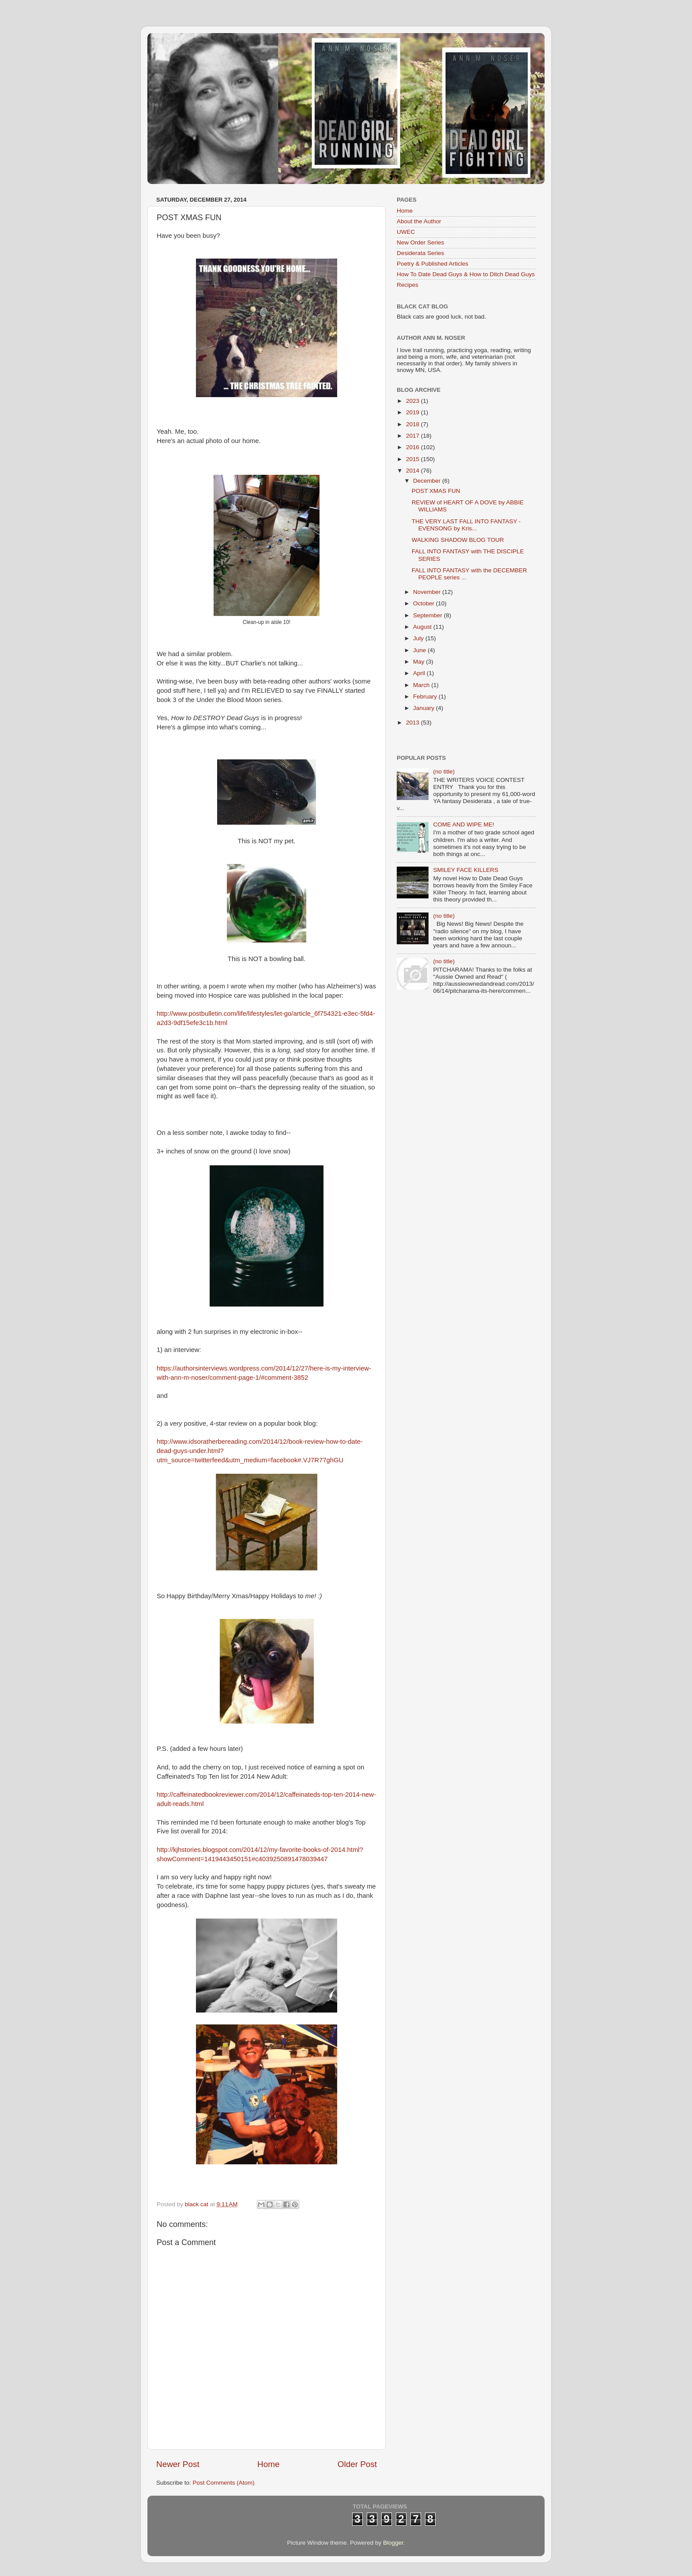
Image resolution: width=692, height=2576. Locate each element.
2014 (413, 470)
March (422, 685)
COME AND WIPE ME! (463, 824)
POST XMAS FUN (436, 491)
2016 (413, 447)
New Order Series (420, 242)
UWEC (406, 232)
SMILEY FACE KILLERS (465, 870)
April (420, 673)
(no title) (444, 771)
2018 (413, 424)
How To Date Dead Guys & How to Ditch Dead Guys (466, 274)
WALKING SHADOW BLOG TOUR (458, 540)
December (427, 480)
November (427, 592)
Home (268, 2464)
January (424, 708)
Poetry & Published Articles (432, 263)
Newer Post (177, 2464)
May (419, 661)
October (424, 603)
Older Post (357, 2464)
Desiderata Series (420, 253)
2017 (413, 435)
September (428, 615)
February (426, 696)
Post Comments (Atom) (224, 2482)
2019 (413, 412)
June (420, 650)
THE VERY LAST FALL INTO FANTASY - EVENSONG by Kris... (466, 525)
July (419, 638)
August (423, 626)
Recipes (407, 285)
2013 (413, 722)
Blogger (393, 2542)
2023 (413, 401)
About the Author (419, 221)
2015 (413, 459)
